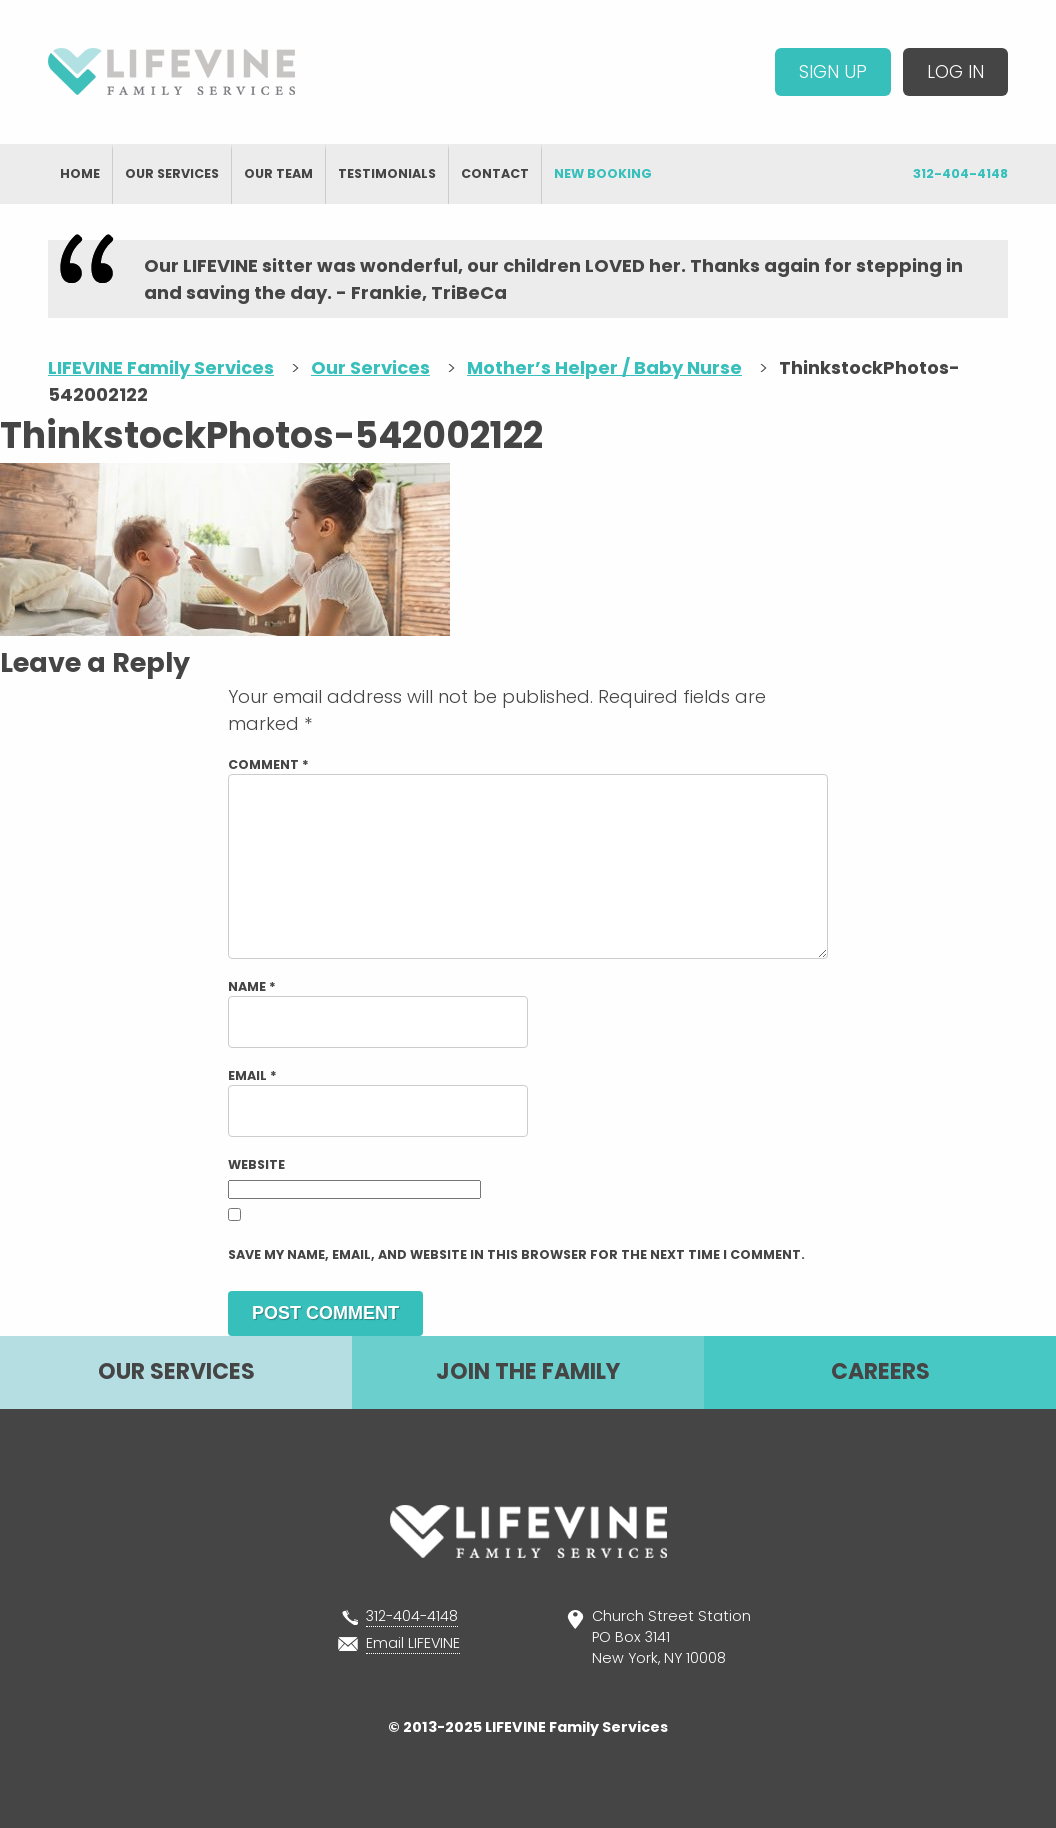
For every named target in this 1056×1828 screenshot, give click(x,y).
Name (252, 986)
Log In (955, 71)
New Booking (603, 173)
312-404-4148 (960, 173)
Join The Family (528, 1371)
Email (252, 1075)
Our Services (172, 173)
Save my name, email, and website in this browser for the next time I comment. (516, 1254)
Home (80, 173)
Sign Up (833, 71)
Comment (268, 764)
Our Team (278, 173)
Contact (495, 173)
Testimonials (387, 173)
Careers (880, 1371)
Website (256, 1164)
